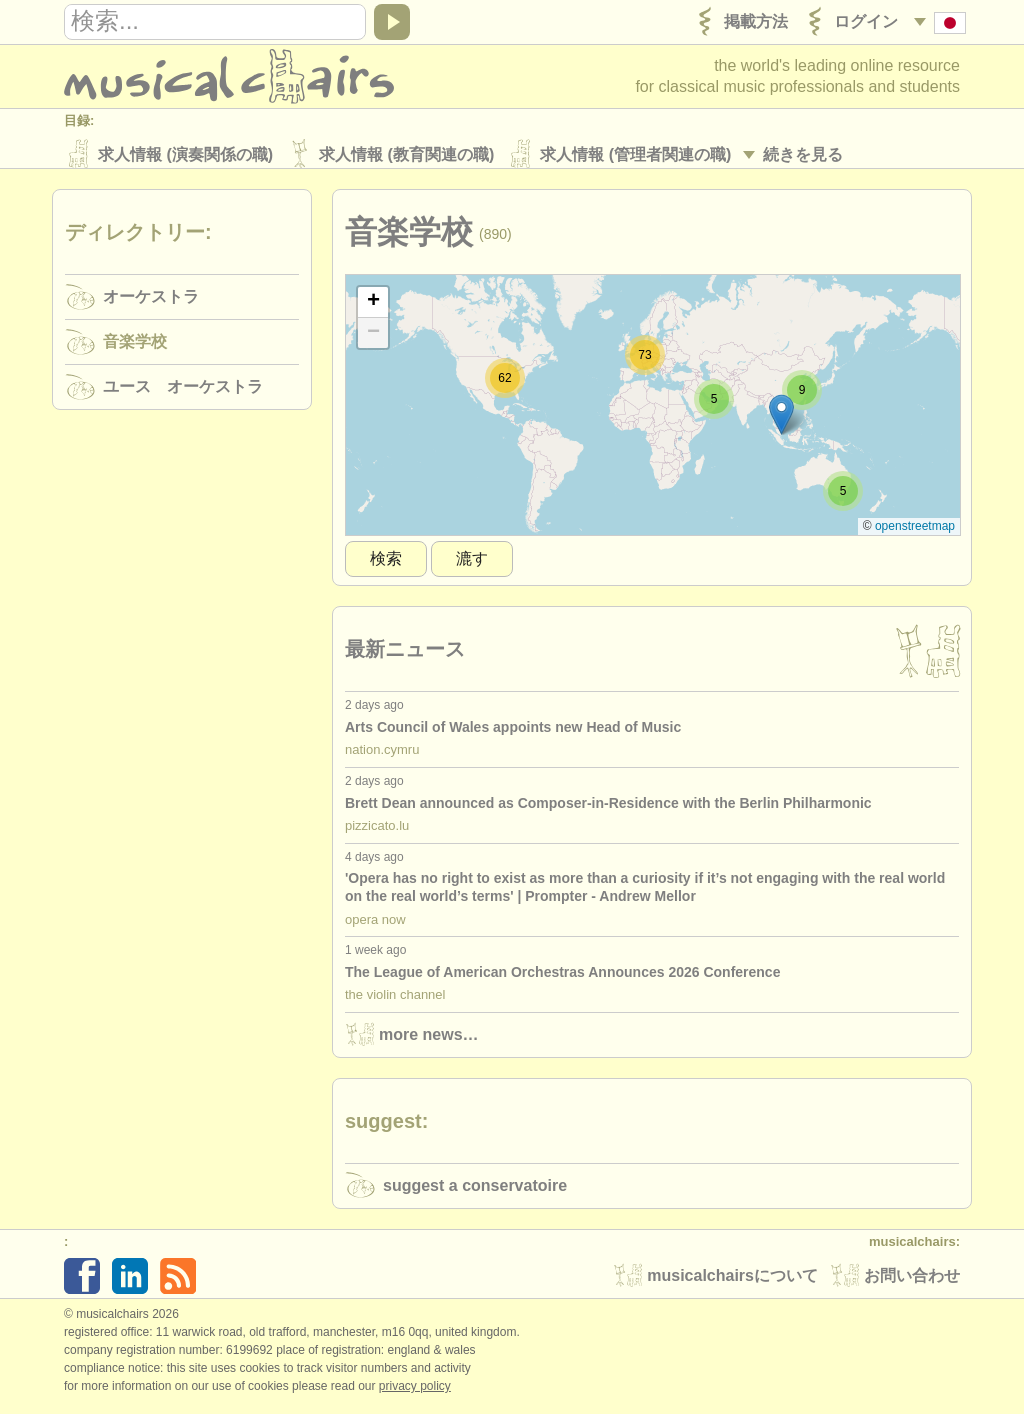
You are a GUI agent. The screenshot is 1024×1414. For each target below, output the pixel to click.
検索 (386, 565)
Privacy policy (415, 1393)
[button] (781, 421)
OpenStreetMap (915, 533)
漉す (472, 565)
